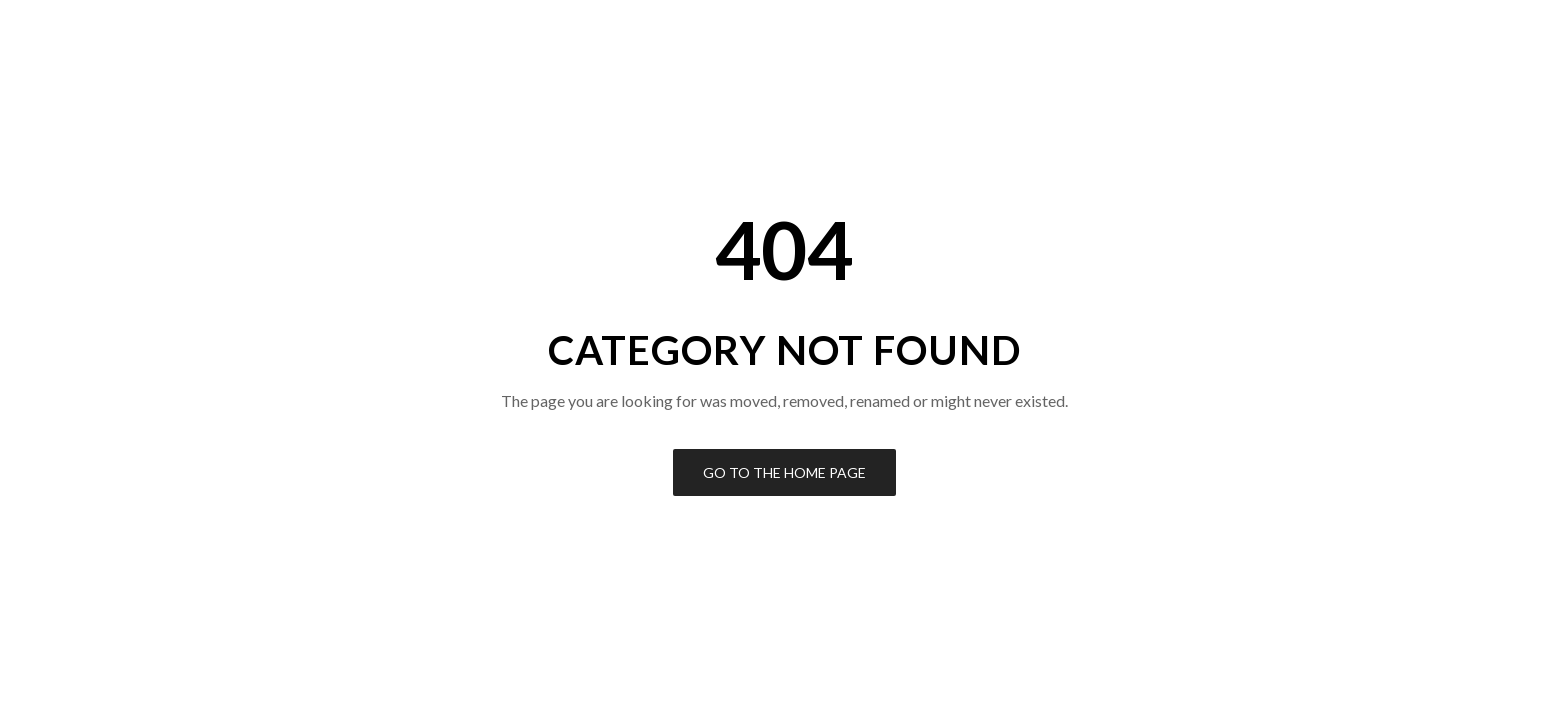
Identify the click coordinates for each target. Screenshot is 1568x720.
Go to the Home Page (784, 472)
